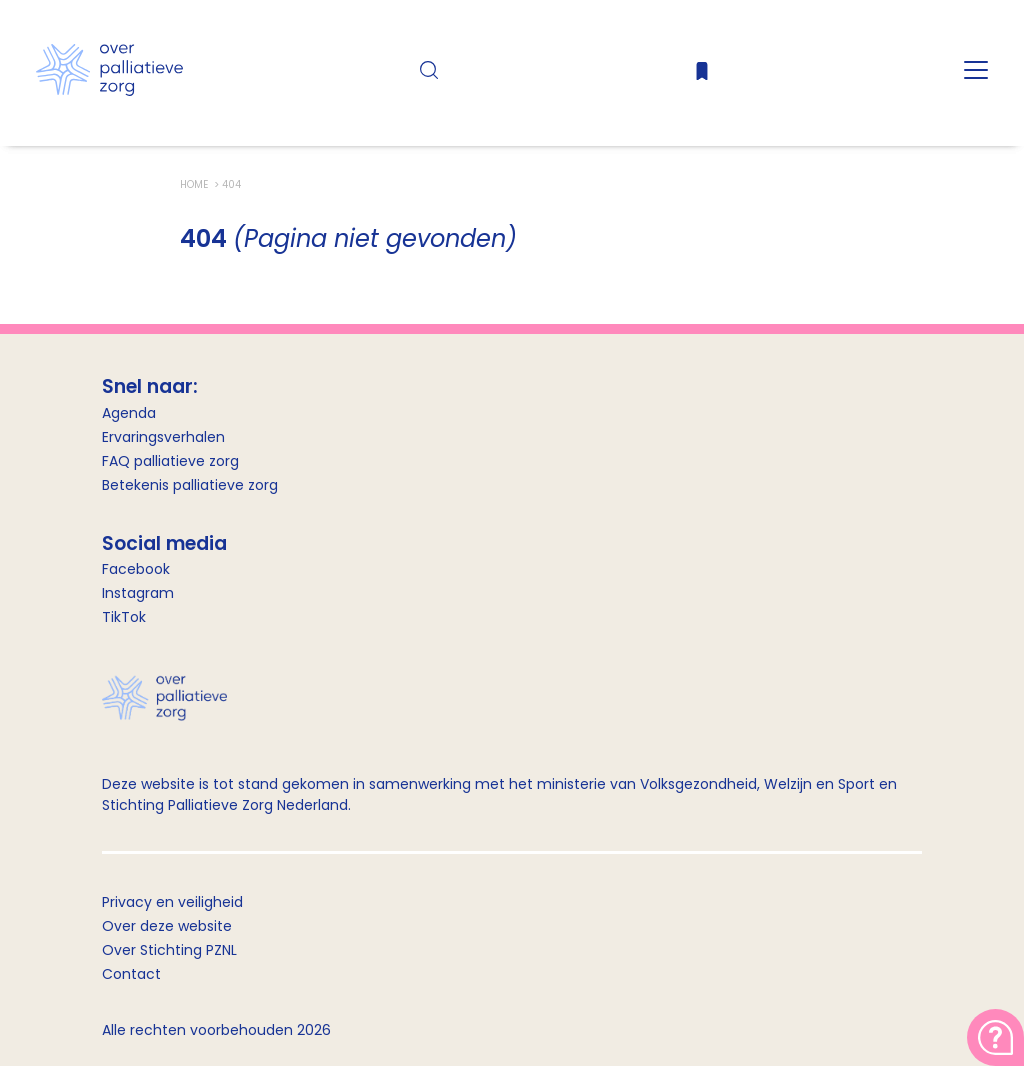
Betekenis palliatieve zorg (190, 485)
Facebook (136, 569)
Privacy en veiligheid (172, 902)
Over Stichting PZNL (169, 950)
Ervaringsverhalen (163, 437)
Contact (131, 974)
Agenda (129, 413)
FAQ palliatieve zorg (170, 461)
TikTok (124, 617)
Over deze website (167, 926)
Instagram (138, 593)
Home (195, 184)
